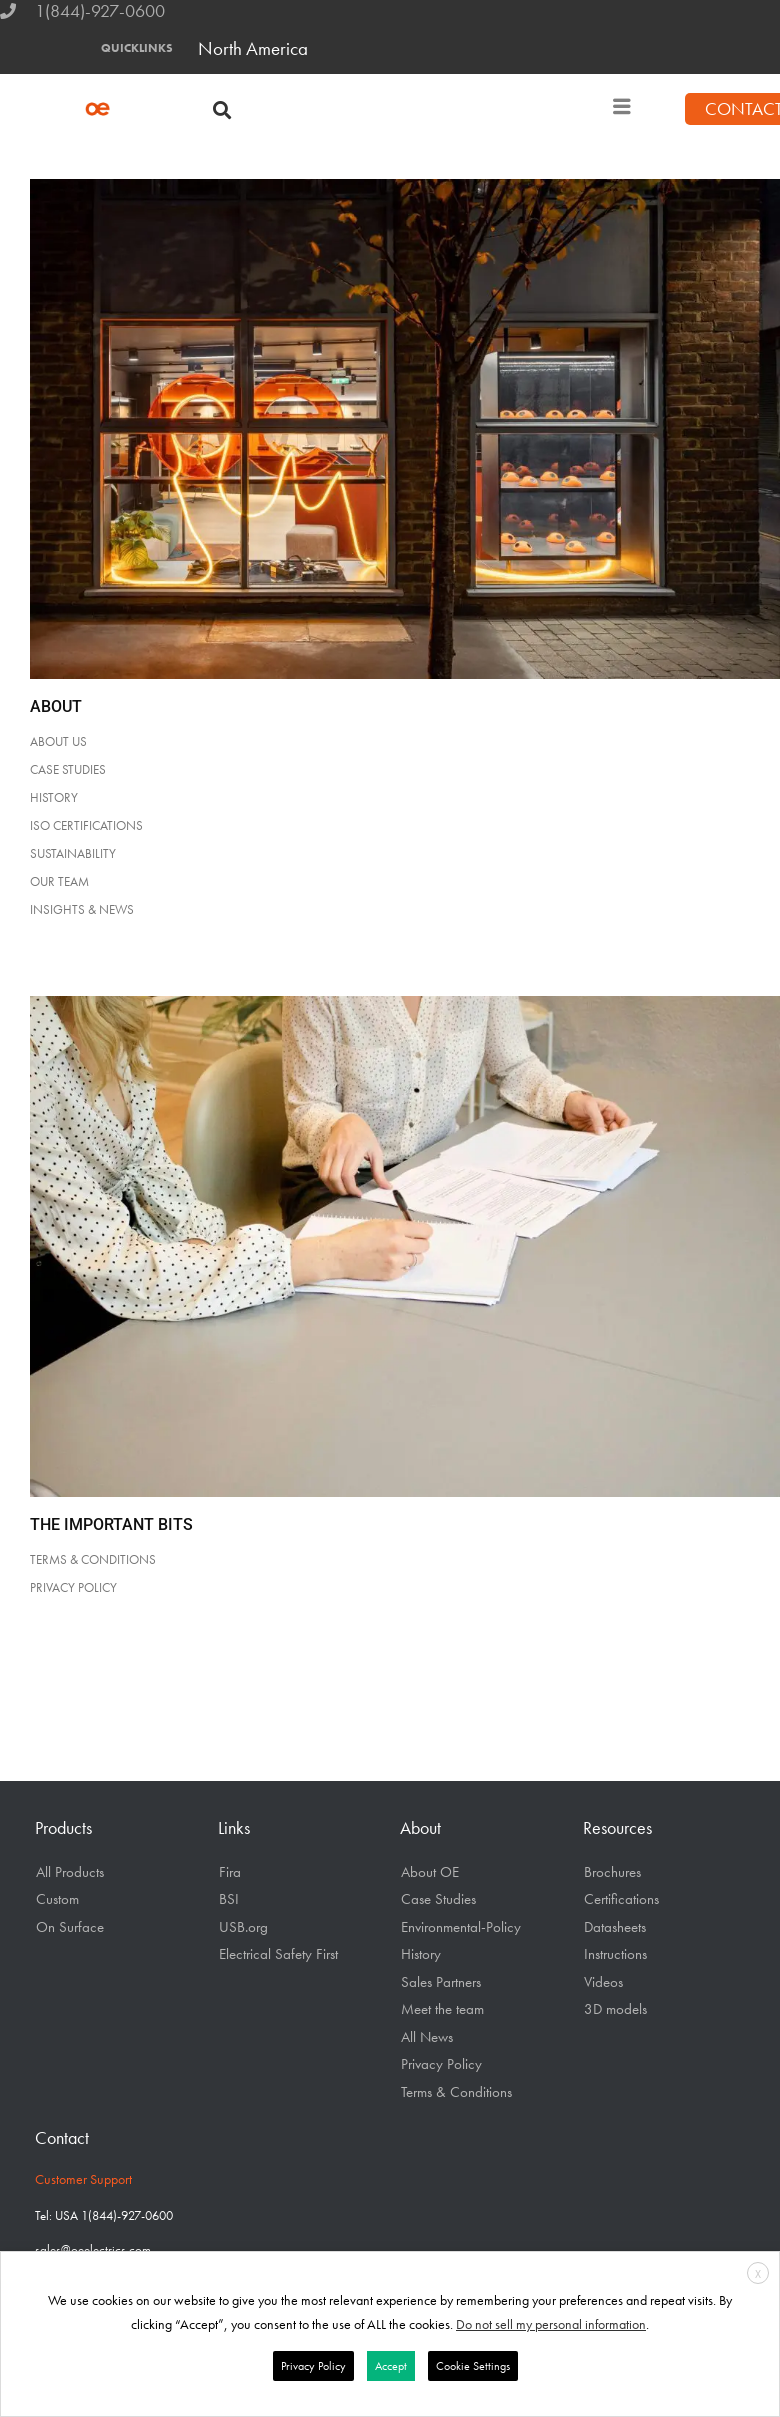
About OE (430, 1872)
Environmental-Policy (461, 1927)
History (421, 1954)
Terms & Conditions (456, 2092)
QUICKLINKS (137, 48)
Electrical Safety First (278, 1954)
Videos (603, 1982)
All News (427, 2037)
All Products (70, 1872)
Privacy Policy (441, 2064)
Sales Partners (441, 1982)
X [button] (758, 2274)
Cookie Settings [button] (473, 2366)
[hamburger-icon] (622, 109)
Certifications (621, 1899)
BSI (229, 1899)
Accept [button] (391, 2366)
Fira (230, 1872)
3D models (615, 2009)
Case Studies (438, 1899)
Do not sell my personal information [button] (551, 2324)
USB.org (243, 1927)
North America (253, 48)
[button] (222, 109)
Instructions (615, 1954)
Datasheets (615, 1927)
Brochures (612, 1872)
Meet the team (442, 2009)
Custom (57, 1899)
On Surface (70, 1927)
